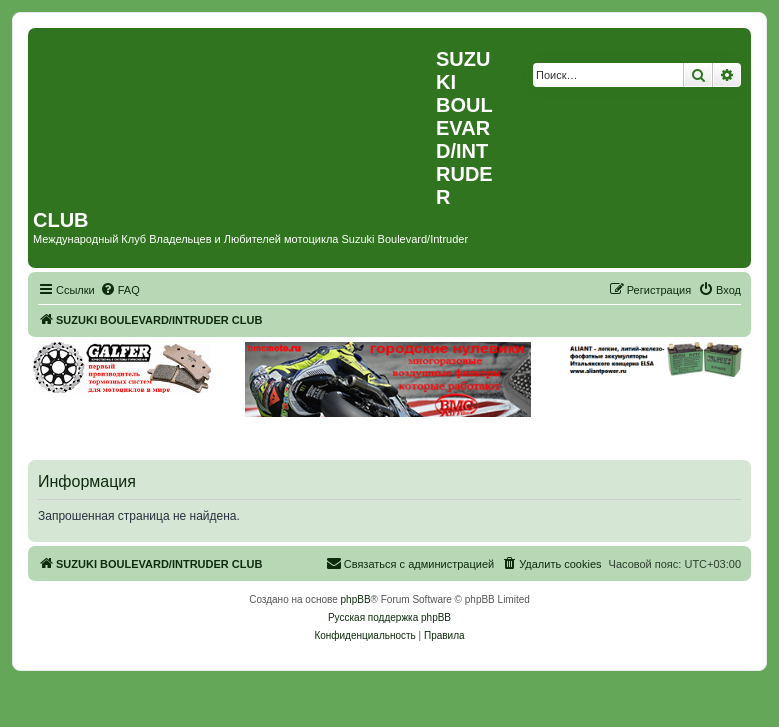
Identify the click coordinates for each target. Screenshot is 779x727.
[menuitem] (120, 290)
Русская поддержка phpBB (389, 617)
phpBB (356, 599)
